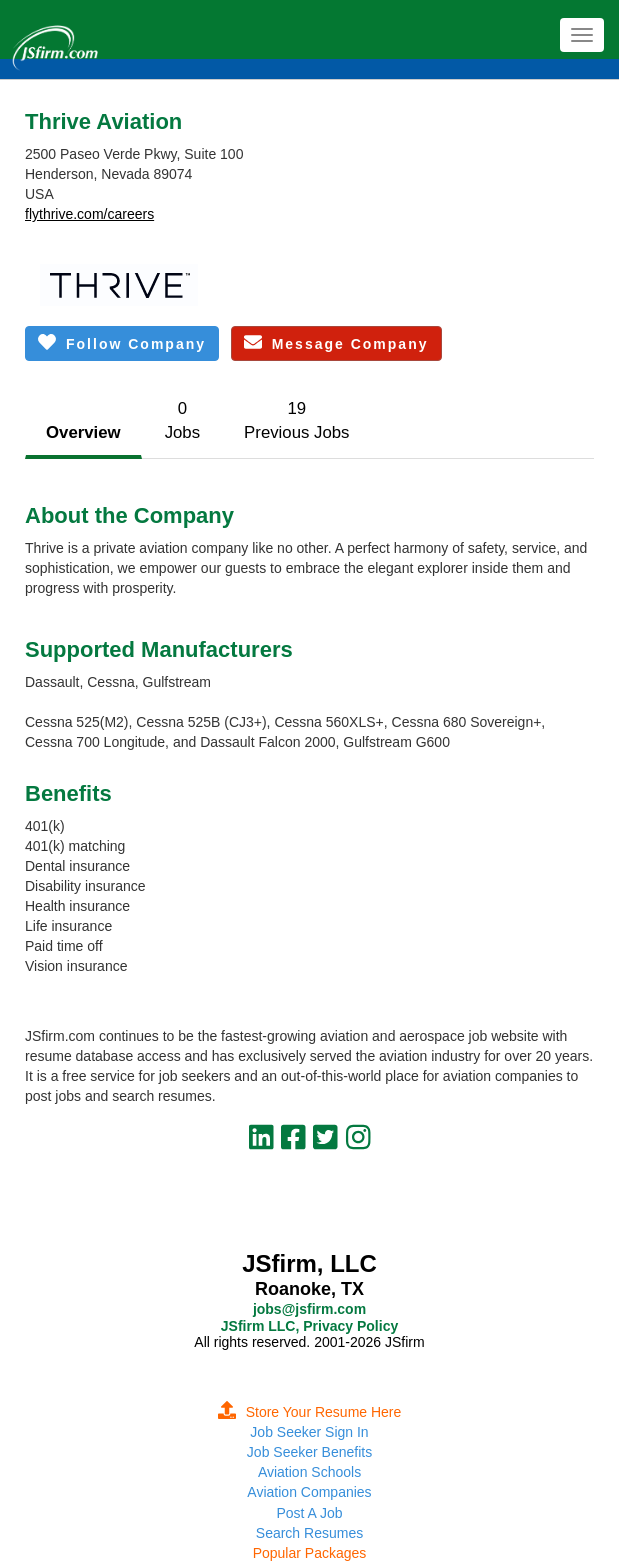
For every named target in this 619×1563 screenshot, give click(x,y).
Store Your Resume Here (310, 1412)
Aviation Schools (309, 1472)
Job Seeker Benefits (309, 1452)
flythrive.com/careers (89, 214)
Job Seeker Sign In (309, 1432)
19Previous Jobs (296, 420)
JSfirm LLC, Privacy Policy (309, 1326)
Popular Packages (310, 1553)
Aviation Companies (309, 1492)
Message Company (336, 342)
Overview (83, 432)
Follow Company (122, 342)
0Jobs (182, 420)
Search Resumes (309, 1533)
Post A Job (309, 1513)
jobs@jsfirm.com (309, 1309)
